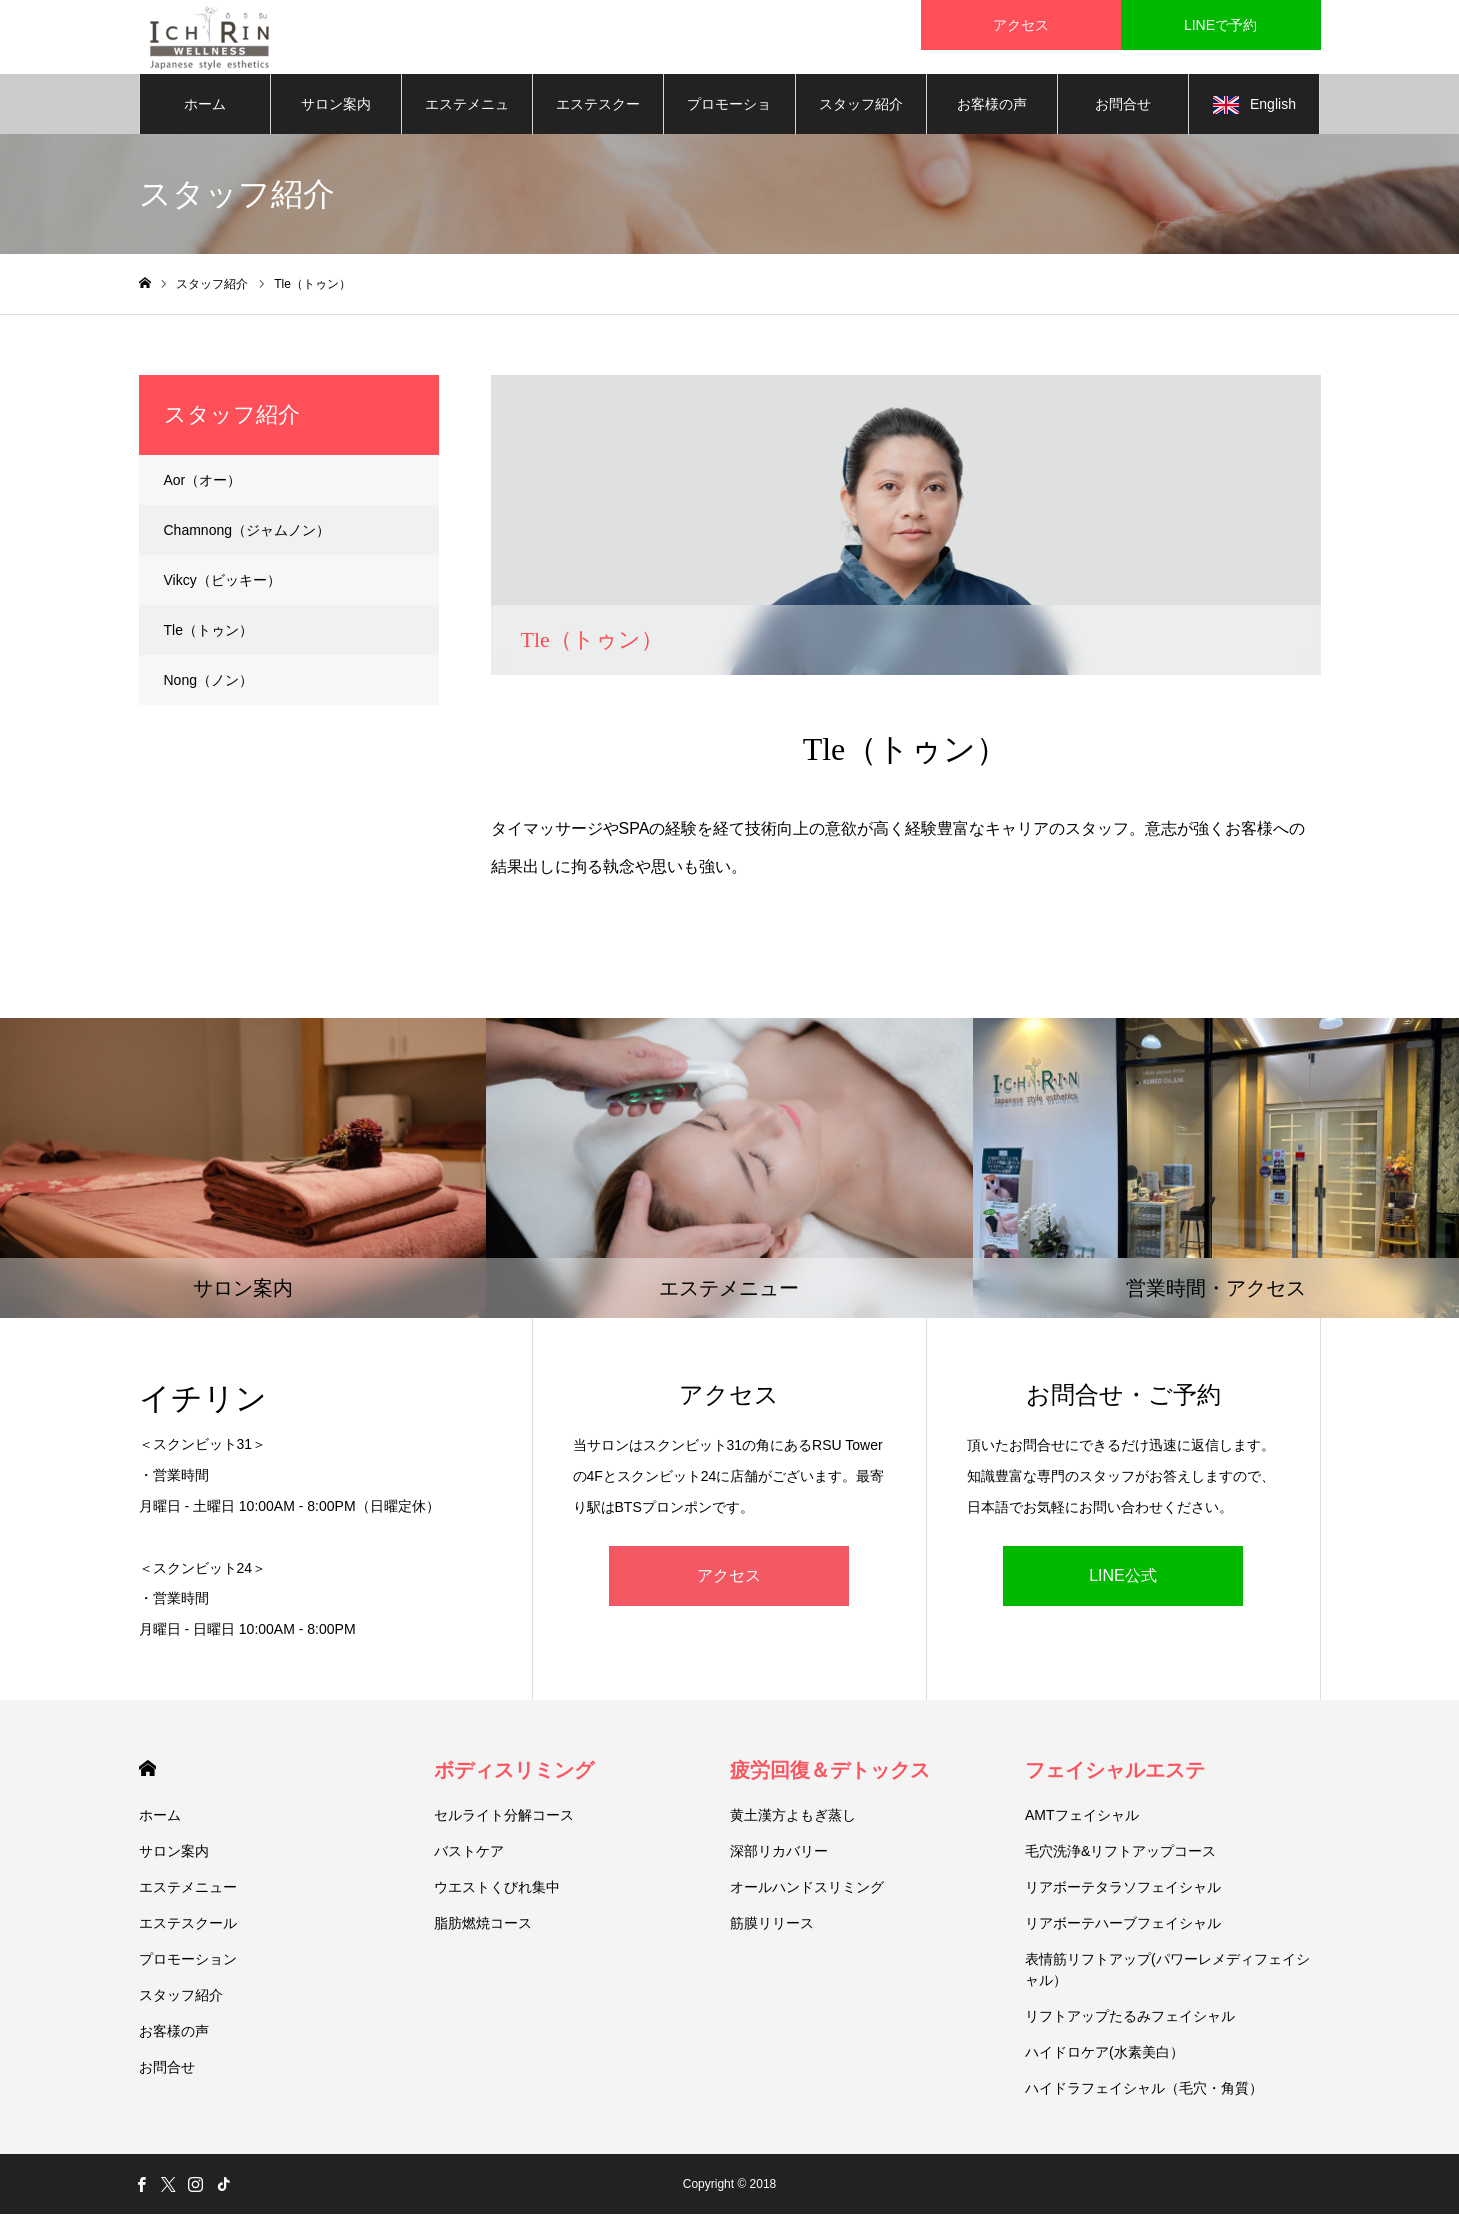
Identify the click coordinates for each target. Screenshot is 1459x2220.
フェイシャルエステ (1115, 1776)
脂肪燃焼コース (483, 1929)
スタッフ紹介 (861, 110)
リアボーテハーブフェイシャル (1123, 1929)
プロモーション (729, 121)
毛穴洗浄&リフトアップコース (1120, 1857)
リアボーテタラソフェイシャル (1123, 1893)
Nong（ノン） (208, 686)
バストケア (469, 1857)
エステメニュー (467, 121)
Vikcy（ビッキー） (222, 586)
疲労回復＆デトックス (830, 1776)
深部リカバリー (779, 1857)
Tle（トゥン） (208, 636)
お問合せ (1123, 110)
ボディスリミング (514, 1776)
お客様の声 (992, 110)
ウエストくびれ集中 (497, 1893)
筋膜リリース (772, 1929)
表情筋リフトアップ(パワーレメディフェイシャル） (1167, 1975)
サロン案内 (336, 110)
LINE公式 (1123, 1581)
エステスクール (598, 121)
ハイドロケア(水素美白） (1104, 2058)
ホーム (205, 110)
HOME (147, 1774)
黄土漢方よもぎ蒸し (793, 1821)
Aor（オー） (203, 486)
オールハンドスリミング (807, 1893)
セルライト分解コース (504, 1821)
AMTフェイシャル (1082, 1821)
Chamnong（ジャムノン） (247, 536)
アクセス (729, 1581)
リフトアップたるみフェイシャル (1130, 2022)
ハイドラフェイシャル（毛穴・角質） (1144, 2094)
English (1254, 111)
